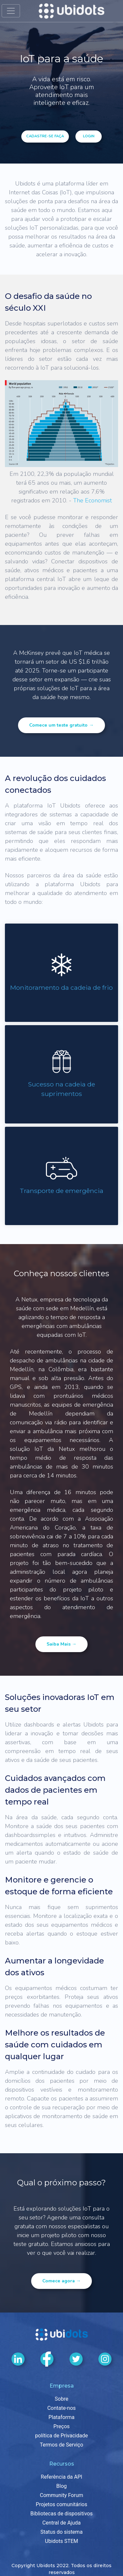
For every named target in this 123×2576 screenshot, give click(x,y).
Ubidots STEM (61, 2541)
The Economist (92, 500)
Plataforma (61, 2417)
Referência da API (61, 2477)
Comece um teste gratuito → (61, 725)
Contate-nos (61, 2408)
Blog (61, 2486)
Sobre (61, 2399)
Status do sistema (61, 2532)
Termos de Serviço (61, 2445)
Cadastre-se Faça (45, 136)
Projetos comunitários (61, 2504)
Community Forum (61, 2495)
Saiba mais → (61, 1644)
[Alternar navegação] (11, 10)
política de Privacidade (61, 2435)
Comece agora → (61, 2280)
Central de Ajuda (61, 2523)
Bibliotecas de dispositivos (62, 2513)
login (88, 136)
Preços (61, 2426)
